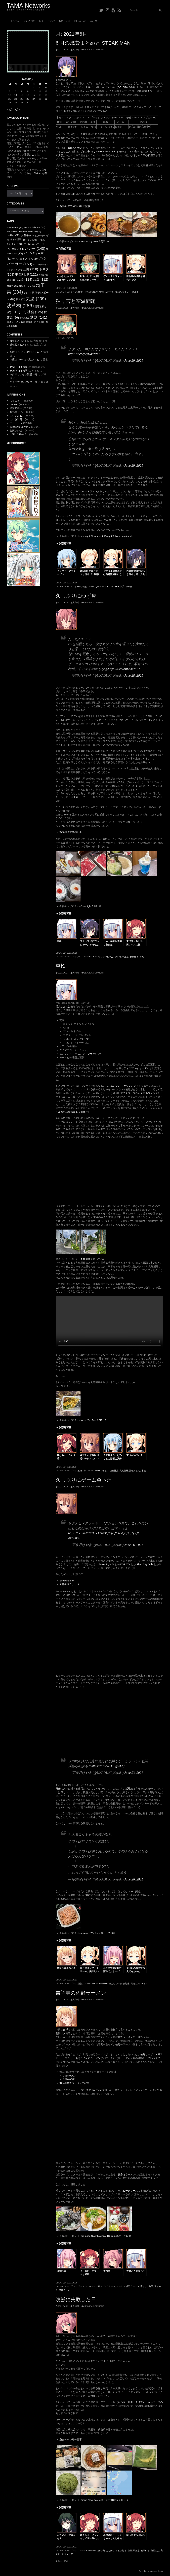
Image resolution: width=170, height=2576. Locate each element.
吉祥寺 (67, 2029)
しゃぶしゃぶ (106, 956)
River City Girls (144, 1564)
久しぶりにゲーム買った (84, 1480)
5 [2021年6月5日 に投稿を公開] (46, 87)
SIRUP (96, 956)
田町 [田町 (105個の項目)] (19, 312)
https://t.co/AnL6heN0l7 (124, 669)
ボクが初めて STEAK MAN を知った (101, 151)
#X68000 (74, 1538)
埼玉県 (118, 292)
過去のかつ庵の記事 (70, 2439)
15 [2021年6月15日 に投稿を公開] (21, 95)
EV (90, 956)
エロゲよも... (17, 415)
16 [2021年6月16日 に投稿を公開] (27, 95)
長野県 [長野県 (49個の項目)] (31, 322)
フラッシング (94, 1053)
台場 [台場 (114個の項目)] (24, 279)
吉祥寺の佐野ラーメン (81, 1993)
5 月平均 (85, 134)
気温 (122, 586)
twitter (114, 586)
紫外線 (129, 1788)
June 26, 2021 (133, 1545)
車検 (142, 956)
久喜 (87, 87)
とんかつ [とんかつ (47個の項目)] (39, 236)
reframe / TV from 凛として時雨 (98, 1933)
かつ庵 (91, 2395)
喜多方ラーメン (126, 2174)
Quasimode (101, 586)
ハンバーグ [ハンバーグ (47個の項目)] (39, 265)
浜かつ (151, 2402)
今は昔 (93, 21)
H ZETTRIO (91, 2550)
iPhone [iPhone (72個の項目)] (38, 227)
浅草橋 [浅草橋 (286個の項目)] (20, 305)
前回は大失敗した (66, 2033)
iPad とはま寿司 (19, 367)
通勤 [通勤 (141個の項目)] (38, 317)
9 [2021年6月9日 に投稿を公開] (27, 91)
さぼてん (140, 2402)
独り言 (129, 586)
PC (72, 586)
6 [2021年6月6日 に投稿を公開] (9, 91)
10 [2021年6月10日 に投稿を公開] (34, 91)
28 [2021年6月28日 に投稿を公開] (15, 102)
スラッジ (130, 1093)
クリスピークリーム (126, 2190)
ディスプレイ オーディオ (138, 1068)
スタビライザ (81, 1038)
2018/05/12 (69, 2079)
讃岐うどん (134, 1470)
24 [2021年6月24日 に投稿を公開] (34, 98)
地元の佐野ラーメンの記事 (74, 2083)
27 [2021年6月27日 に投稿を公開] (9, 102)
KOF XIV (125, 1564)
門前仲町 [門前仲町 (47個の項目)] (42, 322)
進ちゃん (143, 2037)
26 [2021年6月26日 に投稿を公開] (46, 98)
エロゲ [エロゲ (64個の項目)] (18, 249)
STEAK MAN (75, 147)
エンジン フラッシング (123, 1085)
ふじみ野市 (88, 90)
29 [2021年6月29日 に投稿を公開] (21, 102)
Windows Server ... (20, 426)
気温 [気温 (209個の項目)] (36, 298)
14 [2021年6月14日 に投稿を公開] (15, 95)
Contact (14, 404)
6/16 (125, 87)
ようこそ (15, 21)
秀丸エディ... (17, 411)
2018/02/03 (69, 2075)
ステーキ (109, 292)
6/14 (67, 90)
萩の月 (72, 2429)
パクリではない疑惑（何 (23, 374)
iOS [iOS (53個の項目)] (27, 228)
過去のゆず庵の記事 (70, 832)
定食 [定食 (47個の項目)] (27, 293)
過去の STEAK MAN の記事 (74, 206)
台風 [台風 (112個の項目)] (40, 279)
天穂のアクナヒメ (139, 1983)
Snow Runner (67, 1580)
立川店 (59, 155)
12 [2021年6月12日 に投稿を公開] (46, 91)
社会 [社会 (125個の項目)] (35, 312)
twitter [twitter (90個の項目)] (13, 235)
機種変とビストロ (20, 340)
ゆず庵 (74, 797)
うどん (105, 1470)
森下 (147, 90)
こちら (35, 154)
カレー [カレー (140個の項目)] (34, 248)
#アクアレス (130, 1533)
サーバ (78, 586)
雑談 (84, 586)
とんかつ (110, 2550)
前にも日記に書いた (146, 1262)
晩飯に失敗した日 (76, 2299)
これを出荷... (17, 419)
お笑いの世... (17, 430)
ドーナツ (120, 2286)
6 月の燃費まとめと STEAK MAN (93, 43)
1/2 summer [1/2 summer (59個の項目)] (15, 227)
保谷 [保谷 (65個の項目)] (11, 279)
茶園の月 (155, 2550)
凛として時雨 (115, 1983)
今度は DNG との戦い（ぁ (24, 352)
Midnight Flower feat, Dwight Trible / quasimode (107, 536)
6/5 (119, 87)
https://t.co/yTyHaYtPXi (84, 354)
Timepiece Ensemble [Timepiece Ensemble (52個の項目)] (29, 231)
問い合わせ (80, 21)
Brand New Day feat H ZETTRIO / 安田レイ (105, 2500)
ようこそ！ (16, 400)
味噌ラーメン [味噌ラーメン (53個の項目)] (27, 286)
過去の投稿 (63, 2561)
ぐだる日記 (29, 21)
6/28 (131, 87)
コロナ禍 (131, 151)
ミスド (99, 2190)
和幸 (130, 2402)
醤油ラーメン (65, 2290)
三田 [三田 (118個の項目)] (30, 269)
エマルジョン (147, 1093)
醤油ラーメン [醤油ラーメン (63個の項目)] (16, 322)
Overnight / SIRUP (91, 906)
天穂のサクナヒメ (69, 1584)
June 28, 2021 (133, 675)
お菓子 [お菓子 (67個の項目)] (27, 235)
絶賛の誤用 (16, 408)
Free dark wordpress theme (151, 2571)
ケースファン (89, 491)
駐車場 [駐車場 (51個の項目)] (12, 326)
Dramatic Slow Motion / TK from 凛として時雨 (106, 2236)
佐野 (117, 2044)
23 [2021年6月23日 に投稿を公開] (27, 98)
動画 (80, 1470)
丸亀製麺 (85, 1259)
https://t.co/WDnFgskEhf (107, 1766)
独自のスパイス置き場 (83, 193)
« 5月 (10, 109)
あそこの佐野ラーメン (88, 2058)
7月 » (18, 109)
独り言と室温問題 (76, 301)
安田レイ (126, 292)
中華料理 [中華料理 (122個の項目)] (26, 274)
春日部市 (134, 956)
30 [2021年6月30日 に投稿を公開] (27, 102)
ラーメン (82, 2286)
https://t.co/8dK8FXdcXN (85, 1533)
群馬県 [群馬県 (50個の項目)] (25, 318)
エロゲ (51, 21)
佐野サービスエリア (151, 2054)
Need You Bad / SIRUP (93, 1420)
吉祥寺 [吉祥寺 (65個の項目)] (13, 286)
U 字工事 (84, 2090)
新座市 (135, 292)
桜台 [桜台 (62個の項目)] (20, 299)
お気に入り (64, 21)
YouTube (97, 2090)
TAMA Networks (28, 5)
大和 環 (76, 49)
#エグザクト (111, 1533)
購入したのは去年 (66, 1006)
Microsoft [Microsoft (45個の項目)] (12, 232)
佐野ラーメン (125, 2037)
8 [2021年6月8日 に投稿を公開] (21, 91)
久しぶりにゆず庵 (76, 596)
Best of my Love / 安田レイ (95, 241)
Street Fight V (106, 1564)
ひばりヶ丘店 (137, 155)
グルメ (74, 292)
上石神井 (114, 1470)
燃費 (80, 292)
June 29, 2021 (133, 360)
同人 (41, 21)
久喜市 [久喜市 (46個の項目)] (43, 275)
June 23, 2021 (133, 1772)
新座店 (151, 155)
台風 (130, 2550)
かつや (121, 2402)
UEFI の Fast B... (19, 434)
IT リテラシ (16, 423)
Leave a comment (94, 49)
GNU (131, 1891)
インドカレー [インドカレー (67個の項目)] (21, 243)
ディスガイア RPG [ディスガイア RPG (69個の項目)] (25, 258)
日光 (58, 1788)
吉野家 (89, 1895)
